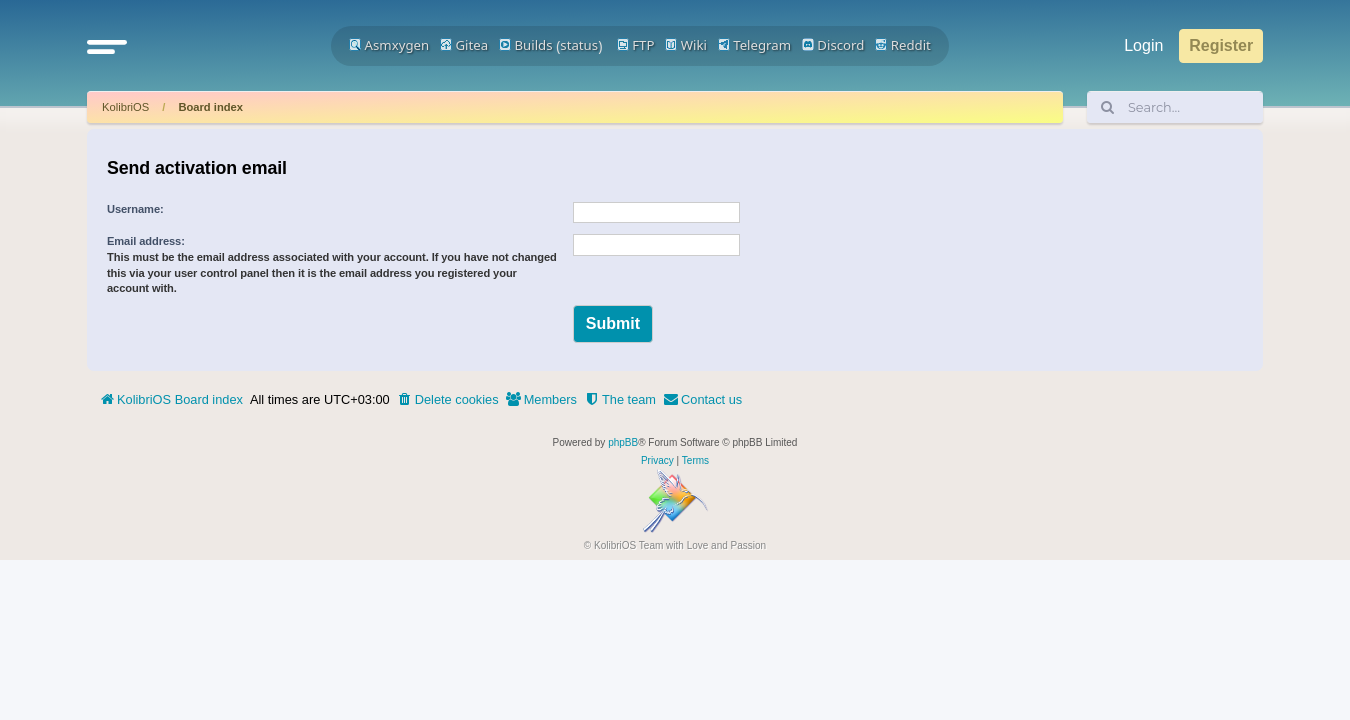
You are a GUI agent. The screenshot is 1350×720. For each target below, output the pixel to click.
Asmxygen (389, 45)
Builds (525, 45)
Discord (833, 45)
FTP (636, 45)
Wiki (686, 45)
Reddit (903, 45)
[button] (107, 46)
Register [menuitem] (1221, 45)
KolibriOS (125, 107)
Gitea (464, 45)
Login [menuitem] (1143, 45)
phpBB (623, 442)
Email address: (146, 241)
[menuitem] (448, 400)
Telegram (754, 45)
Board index (210, 107)
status (579, 45)
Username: (135, 209)
